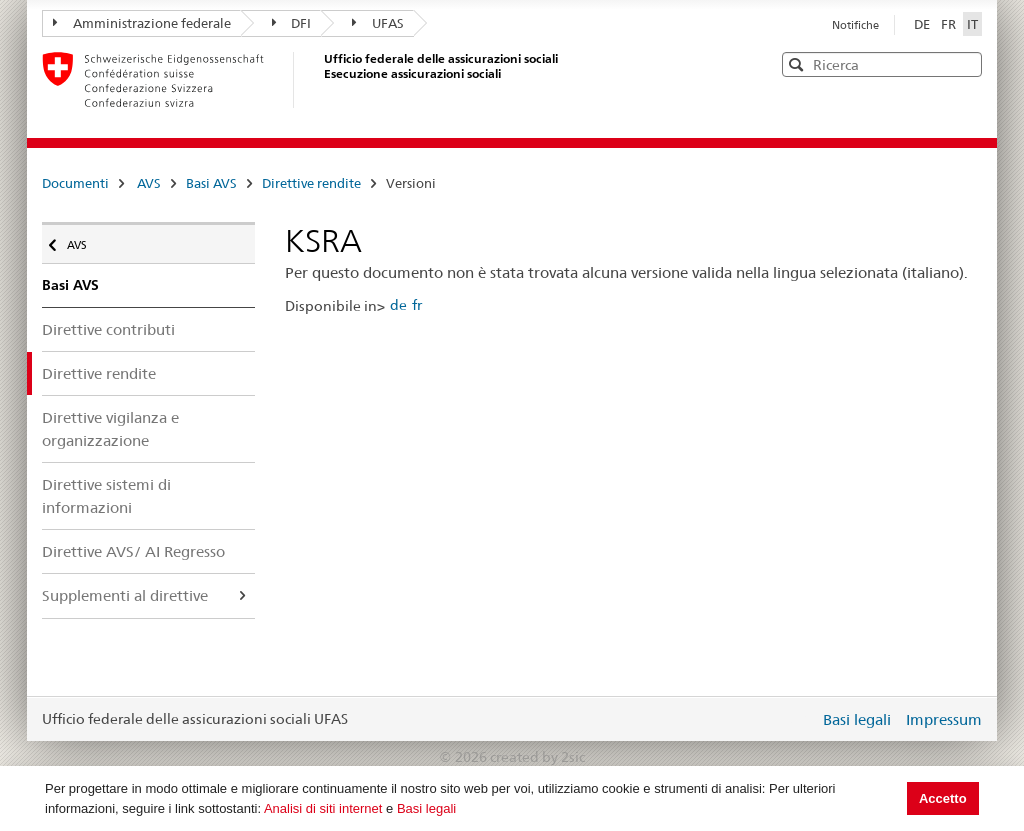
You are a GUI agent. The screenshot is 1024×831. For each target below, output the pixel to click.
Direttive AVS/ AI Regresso (133, 551)
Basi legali (426, 808)
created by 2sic (537, 757)
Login (800, 719)
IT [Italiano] (972, 24)
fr (417, 305)
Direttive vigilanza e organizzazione (110, 429)
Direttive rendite (311, 183)
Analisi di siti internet (323, 808)
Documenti (75, 183)
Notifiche (855, 25)
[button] (965, 63)
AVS (149, 183)
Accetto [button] (943, 798)
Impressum (944, 719)
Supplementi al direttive (125, 595)
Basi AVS (211, 183)
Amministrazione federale (142, 23)
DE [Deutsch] (923, 24)
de (398, 305)
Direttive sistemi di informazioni (106, 496)
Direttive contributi (108, 329)
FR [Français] (950, 24)
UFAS (378, 23)
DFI (292, 23)
